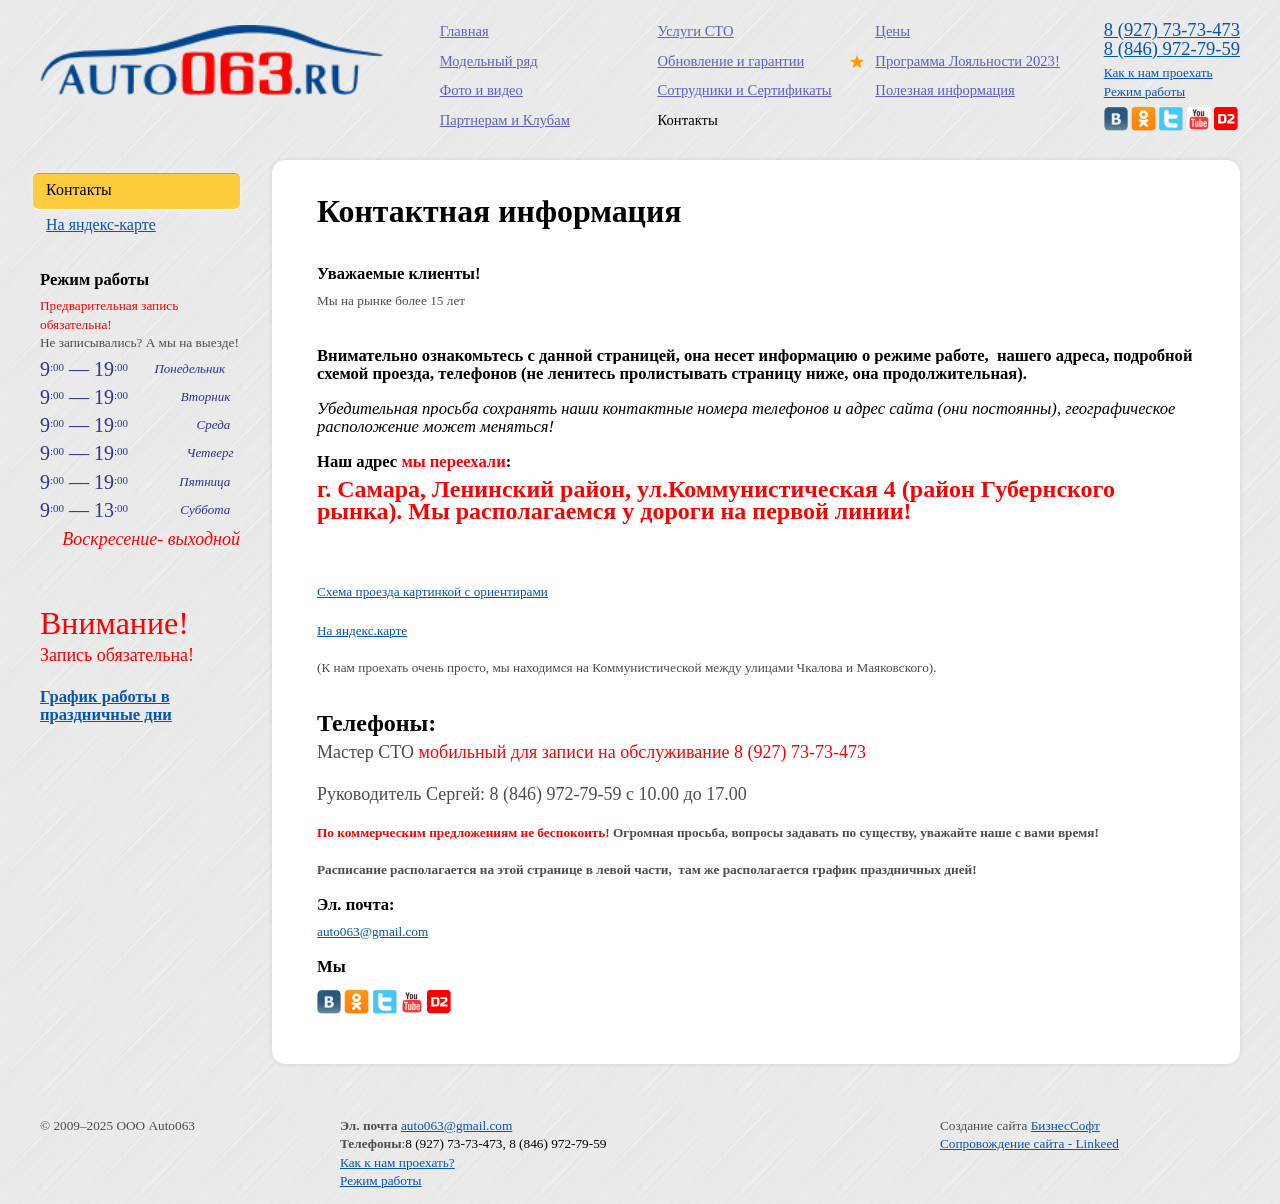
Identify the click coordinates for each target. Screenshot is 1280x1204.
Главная (464, 31)
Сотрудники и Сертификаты (745, 90)
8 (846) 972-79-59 (1172, 48)
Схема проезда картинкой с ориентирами (432, 591)
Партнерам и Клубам (505, 120)
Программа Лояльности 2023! (963, 61)
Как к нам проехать (1158, 72)
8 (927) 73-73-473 (1172, 29)
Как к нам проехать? (397, 1162)
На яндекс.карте (362, 630)
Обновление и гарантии (731, 61)
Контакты (688, 120)
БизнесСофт (1065, 1125)
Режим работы (1145, 91)
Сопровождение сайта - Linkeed (1029, 1143)
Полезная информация (944, 90)
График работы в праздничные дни (106, 705)
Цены (892, 31)
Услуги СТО (696, 31)
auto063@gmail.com (372, 931)
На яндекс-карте (101, 224)
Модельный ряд (489, 61)
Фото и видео (481, 90)
